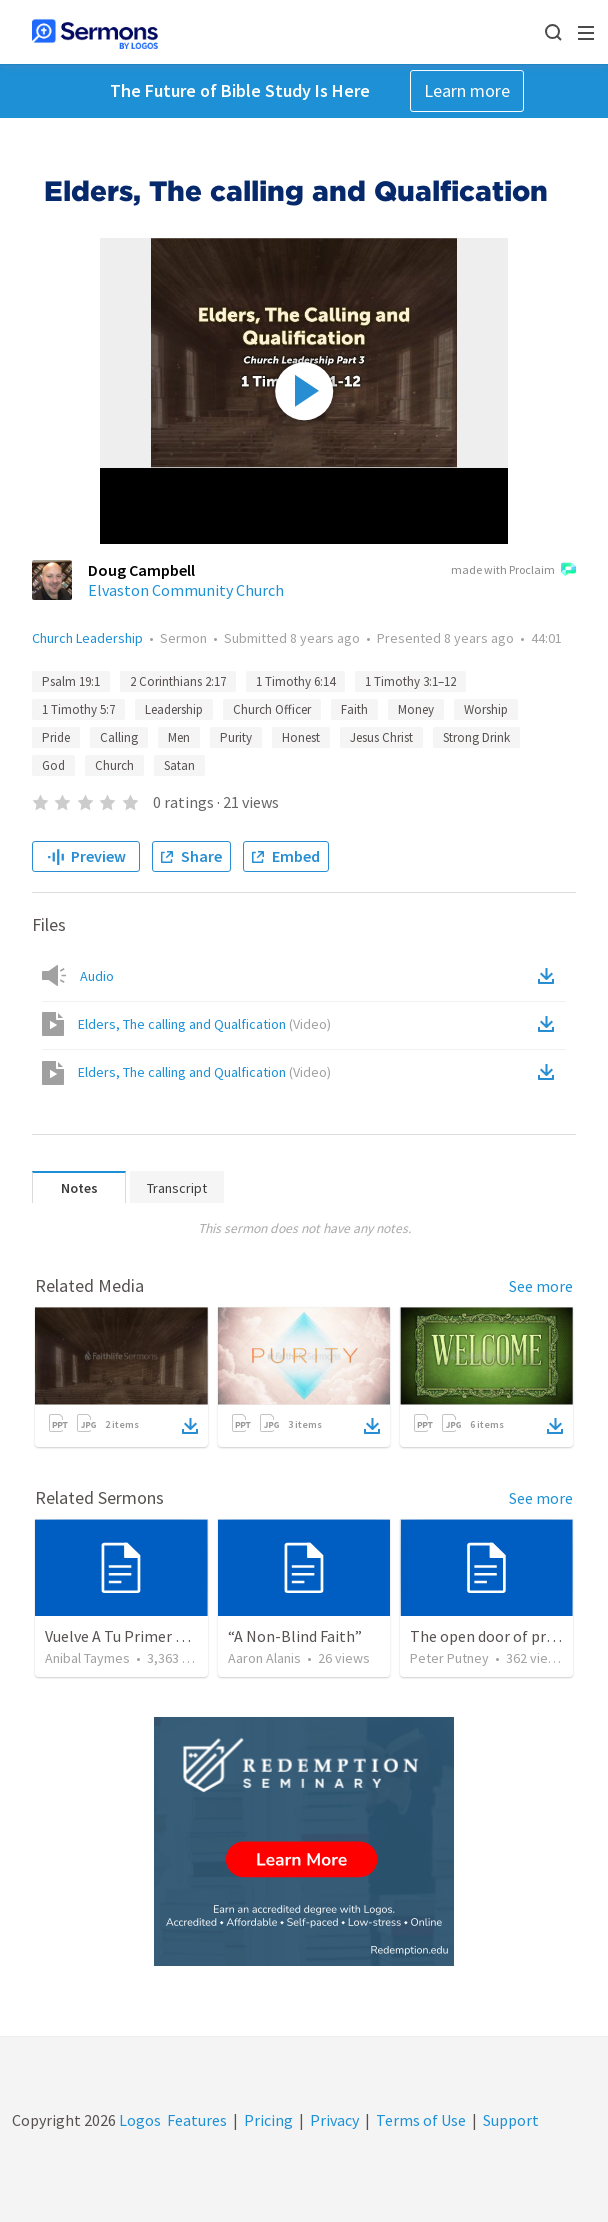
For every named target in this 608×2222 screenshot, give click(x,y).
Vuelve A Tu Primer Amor (129, 1636)
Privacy (334, 2120)
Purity (236, 737)
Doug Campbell (141, 570)
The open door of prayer (492, 1636)
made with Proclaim (513, 571)
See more (541, 1286)
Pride (56, 737)
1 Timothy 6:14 (295, 681)
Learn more (467, 90)
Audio (97, 976)
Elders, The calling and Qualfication (204, 1024)
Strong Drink (476, 737)
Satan (179, 765)
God (53, 765)
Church (114, 765)
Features (197, 2120)
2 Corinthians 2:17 (178, 681)
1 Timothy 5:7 (78, 709)
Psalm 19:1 (71, 681)
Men (179, 737)
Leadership (174, 709)
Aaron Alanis (264, 1658)
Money (416, 709)
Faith (354, 709)
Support (511, 2120)
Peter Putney (449, 1658)
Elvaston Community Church (186, 590)
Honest (301, 737)
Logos (138, 2120)
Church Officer (272, 709)
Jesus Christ (381, 737)
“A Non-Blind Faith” (295, 1636)
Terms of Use (421, 2120)
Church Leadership (87, 638)
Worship (486, 709)
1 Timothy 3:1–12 (410, 681)
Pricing (268, 2120)
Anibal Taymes (87, 1658)
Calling (119, 737)
